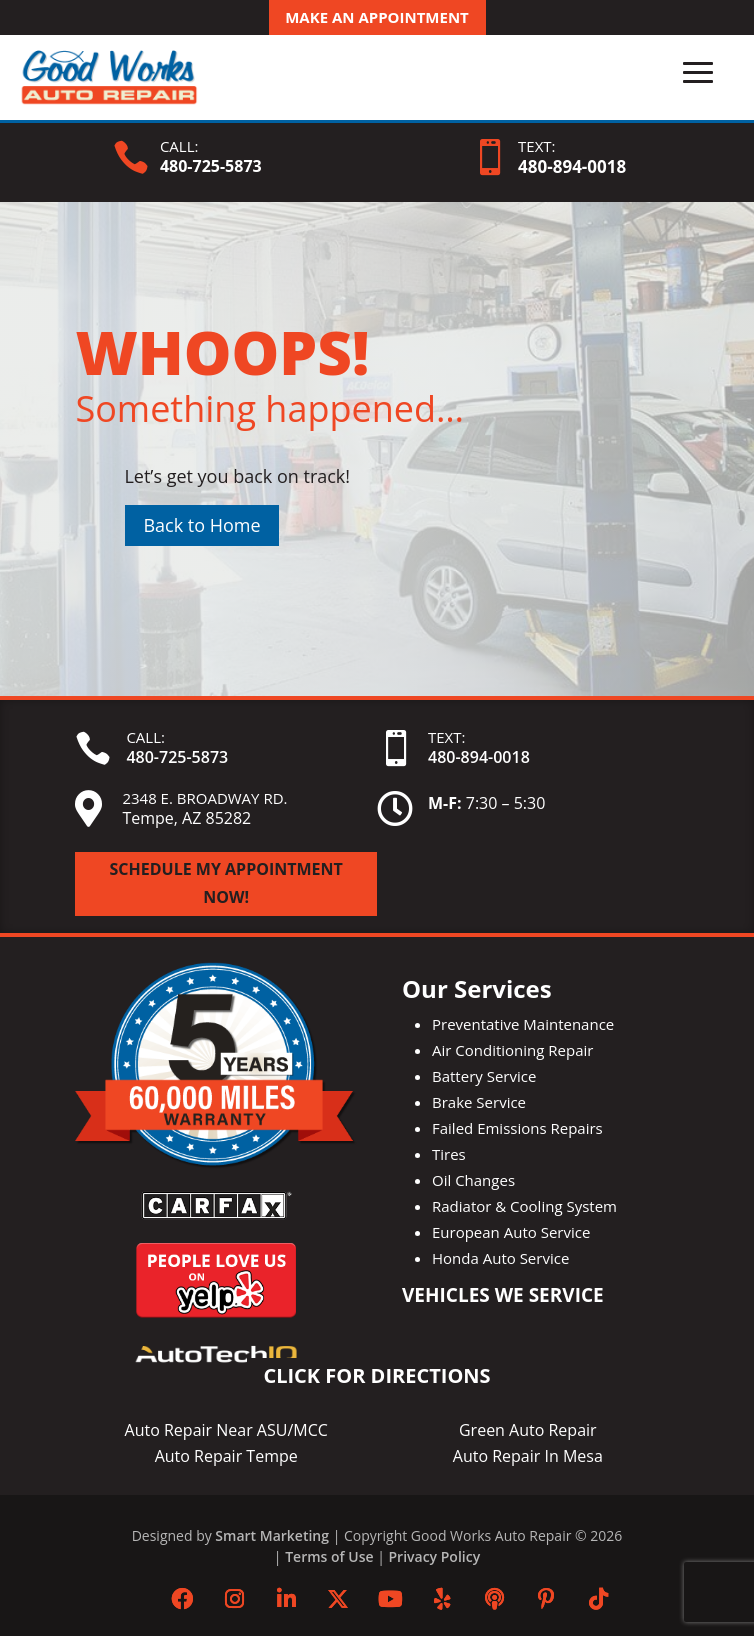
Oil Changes (473, 1180)
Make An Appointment (377, 17)
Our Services (477, 988)
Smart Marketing (272, 1535)
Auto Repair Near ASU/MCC (226, 1430)
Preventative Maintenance (523, 1024)
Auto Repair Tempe (226, 1456)
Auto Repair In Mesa (528, 1456)
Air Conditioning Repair (512, 1050)
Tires (449, 1154)
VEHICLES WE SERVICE (503, 1295)
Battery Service (484, 1076)
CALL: (179, 146)
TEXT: (536, 146)
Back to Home (201, 525)
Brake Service (479, 1102)
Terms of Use (329, 1556)
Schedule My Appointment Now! (226, 882)
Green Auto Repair (528, 1430)
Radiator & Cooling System (524, 1206)
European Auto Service (511, 1232)
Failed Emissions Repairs (517, 1128)
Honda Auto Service (500, 1258)
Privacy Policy (435, 1556)
